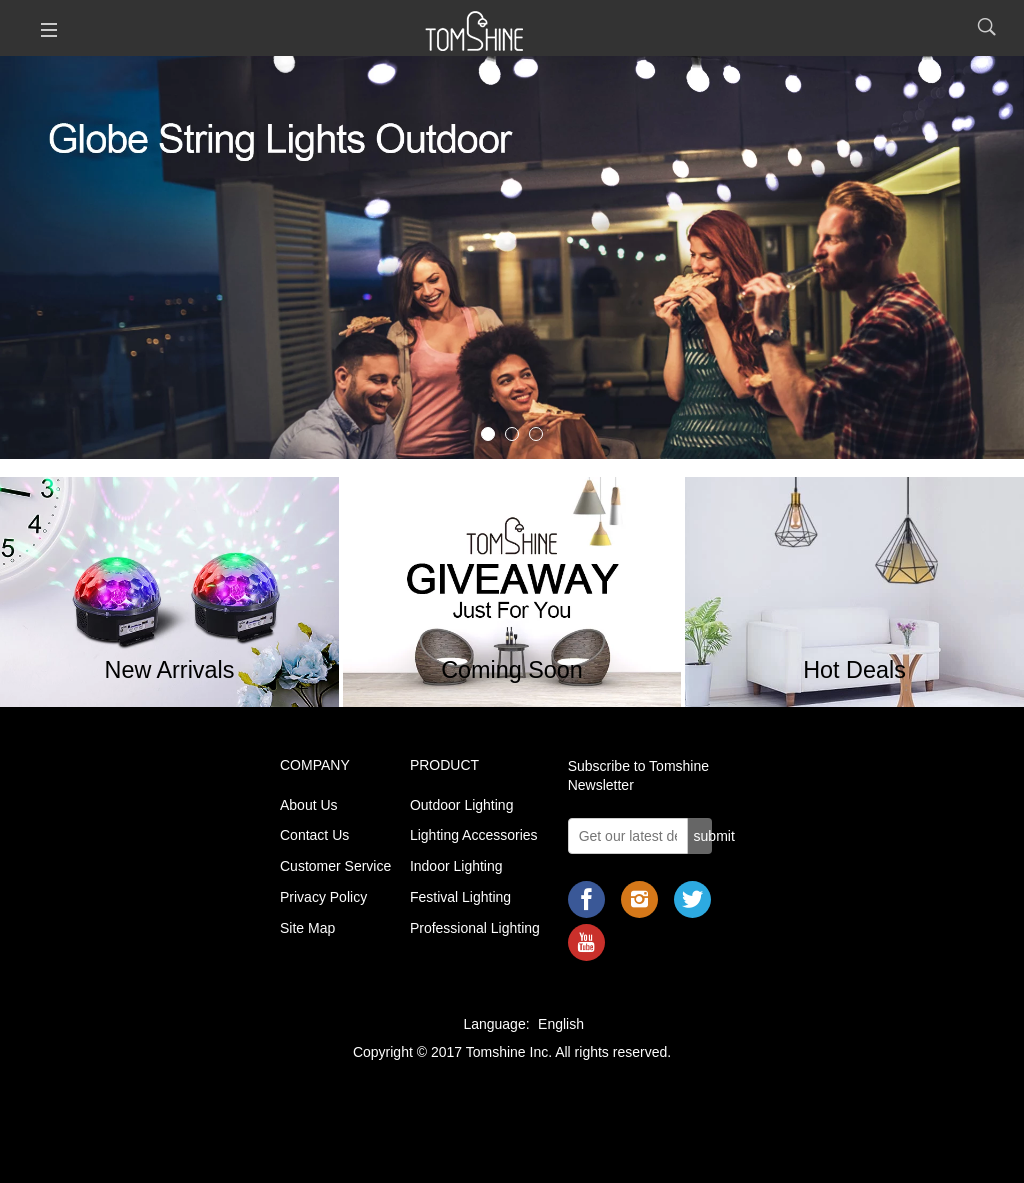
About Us (309, 805)
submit (703, 836)
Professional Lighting (475, 928)
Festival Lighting (460, 897)
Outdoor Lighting (462, 805)
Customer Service (335, 866)
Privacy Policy (323, 897)
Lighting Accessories (474, 835)
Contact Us (314, 835)
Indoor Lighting (456, 866)
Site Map (307, 928)
